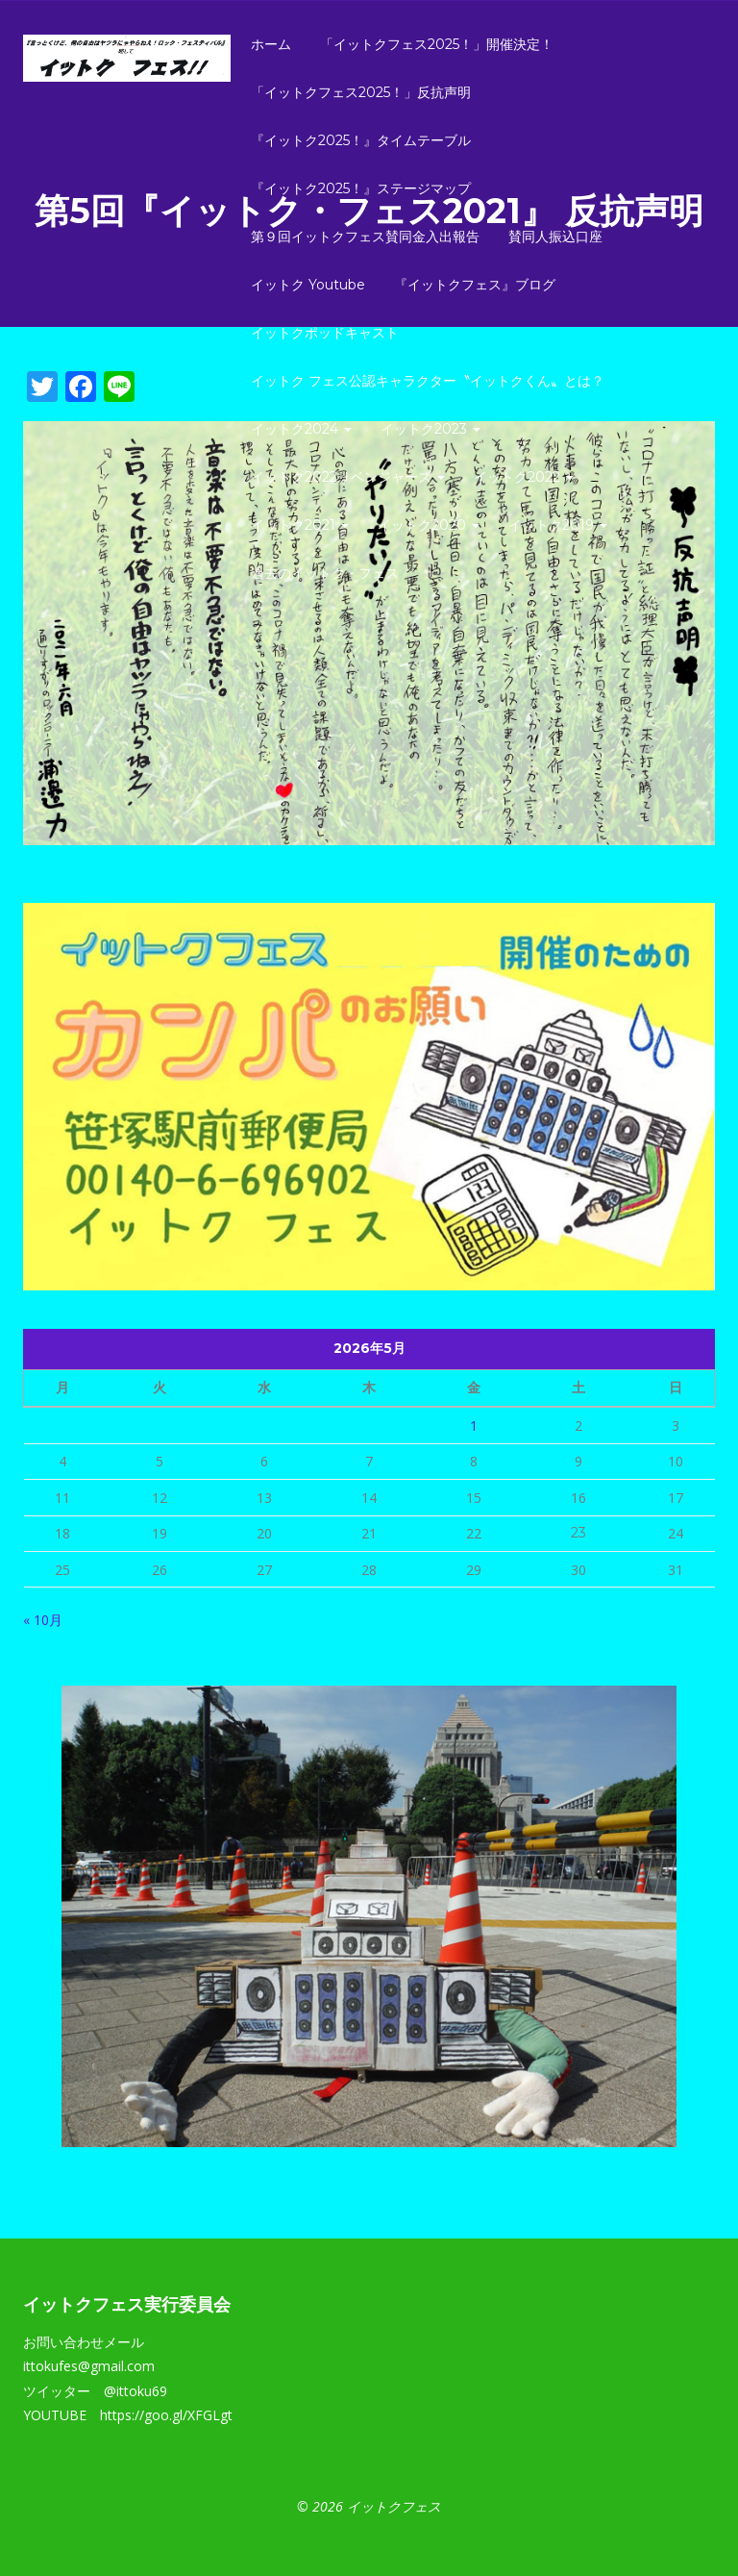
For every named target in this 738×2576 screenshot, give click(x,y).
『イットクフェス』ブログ (474, 284)
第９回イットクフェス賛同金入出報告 (365, 236)
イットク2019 (557, 525)
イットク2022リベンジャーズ (348, 477)
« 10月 (42, 1620)
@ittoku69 (135, 2391)
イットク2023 (430, 429)
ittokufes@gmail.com (89, 2366)
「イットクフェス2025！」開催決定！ (437, 44)
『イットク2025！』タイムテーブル (361, 140)
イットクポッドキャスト (325, 332)
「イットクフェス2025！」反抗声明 (361, 92)
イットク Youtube (308, 284)
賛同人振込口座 (555, 236)
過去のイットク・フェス (325, 573)
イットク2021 (300, 525)
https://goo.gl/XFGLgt (166, 2415)
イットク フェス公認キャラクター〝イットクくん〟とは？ (427, 380)
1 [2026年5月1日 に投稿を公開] (474, 1425)
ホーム (271, 44)
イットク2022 (524, 477)
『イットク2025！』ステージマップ (361, 188)
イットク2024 (301, 429)
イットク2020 (429, 525)
